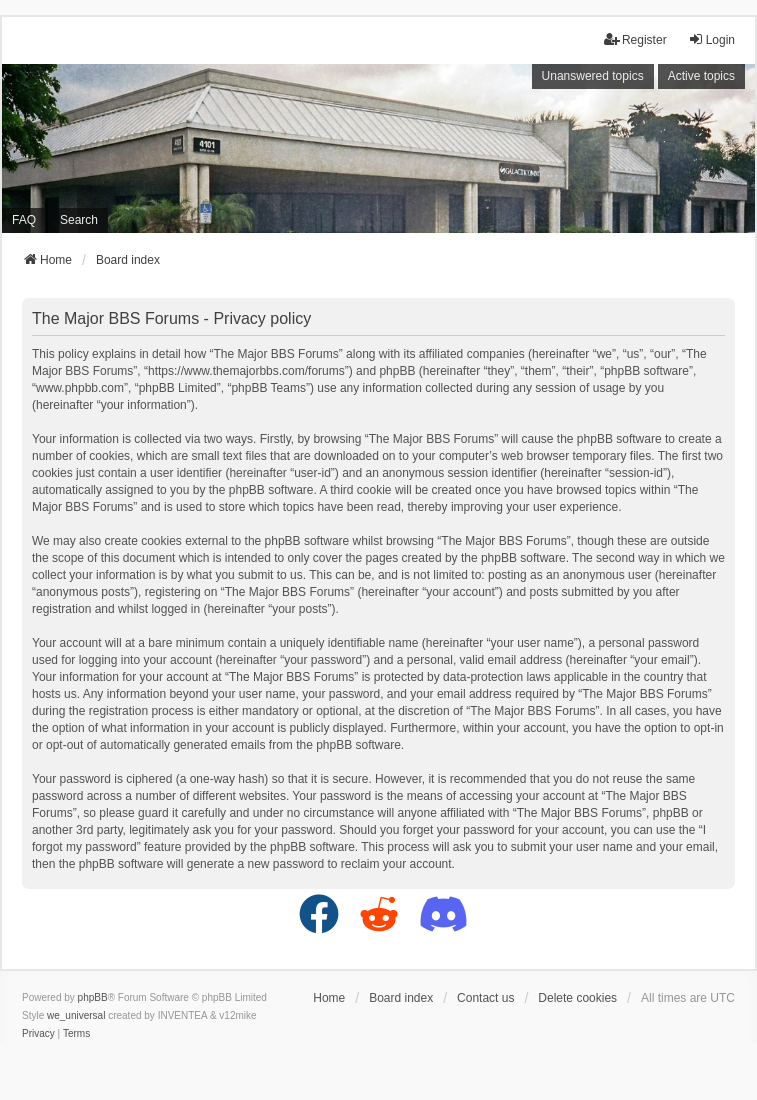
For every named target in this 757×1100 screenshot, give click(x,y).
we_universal (76, 1015)
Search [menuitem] (79, 220)
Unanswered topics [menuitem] (593, 76)
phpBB (93, 997)
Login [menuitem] (711, 39)
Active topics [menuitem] (701, 76)
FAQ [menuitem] (24, 220)
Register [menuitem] (635, 39)
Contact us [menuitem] (485, 998)
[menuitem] (38, 1034)
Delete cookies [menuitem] (577, 998)
